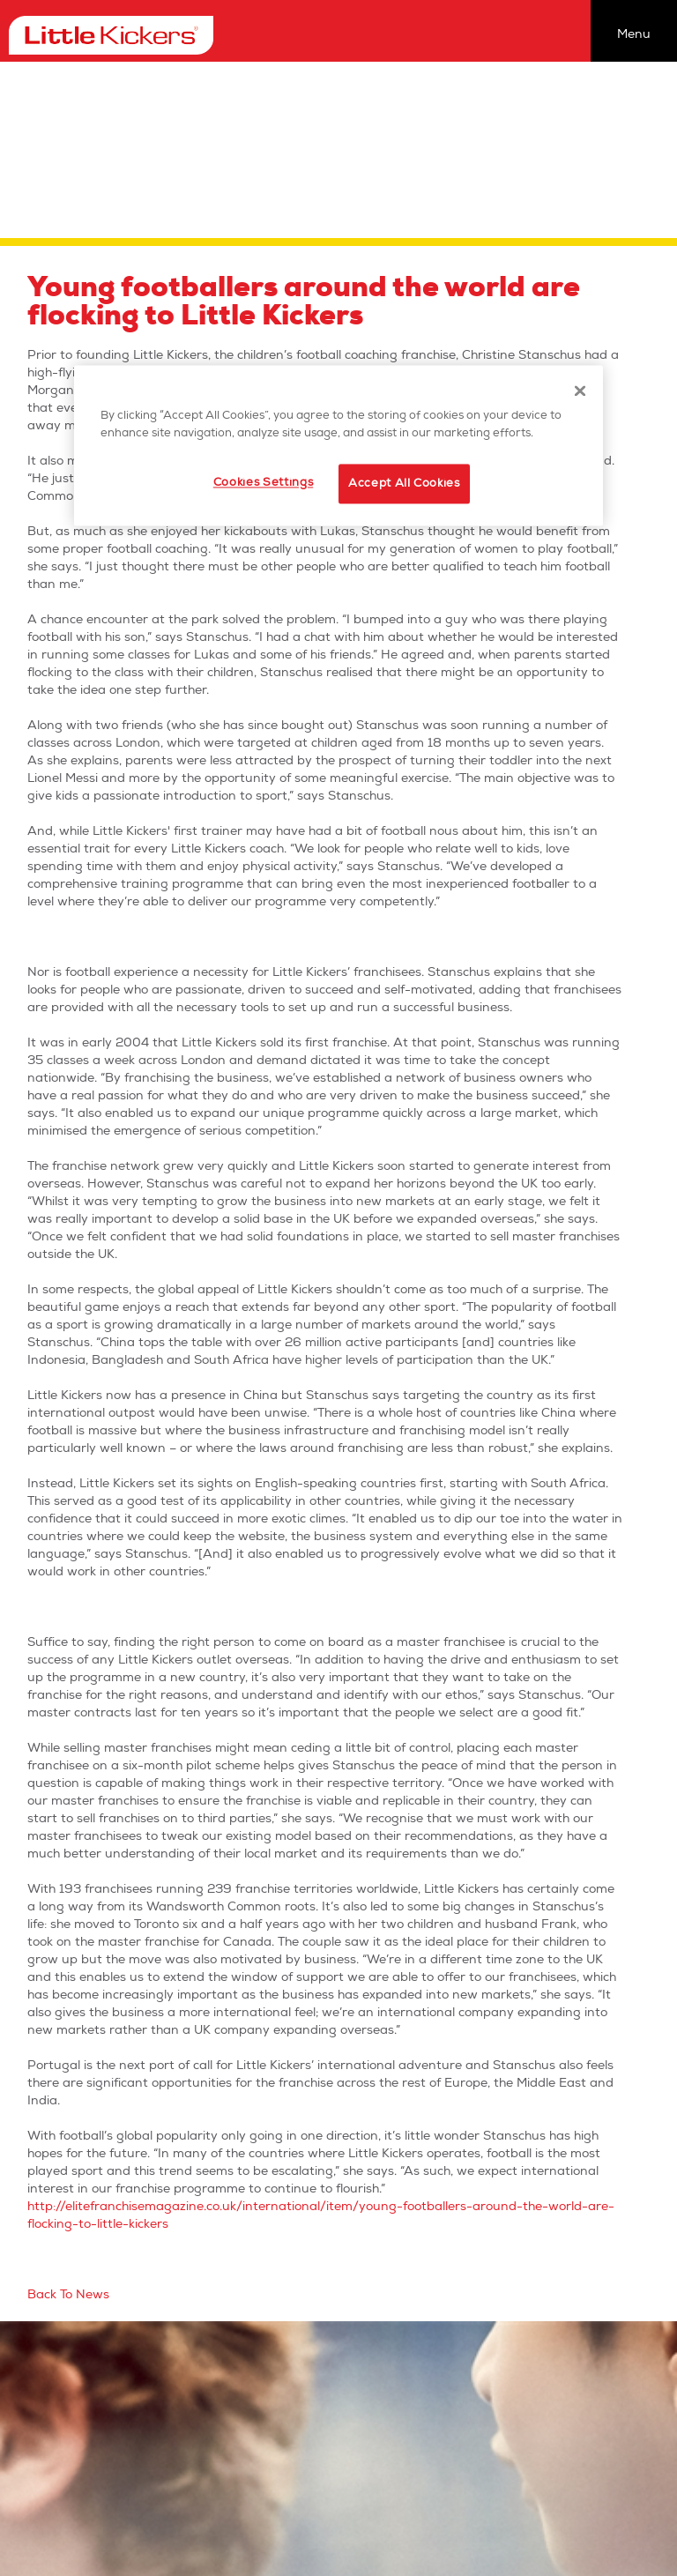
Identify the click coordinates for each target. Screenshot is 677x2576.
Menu (634, 33)
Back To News (68, 2294)
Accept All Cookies (404, 484)
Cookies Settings (263, 483)
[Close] (580, 391)
